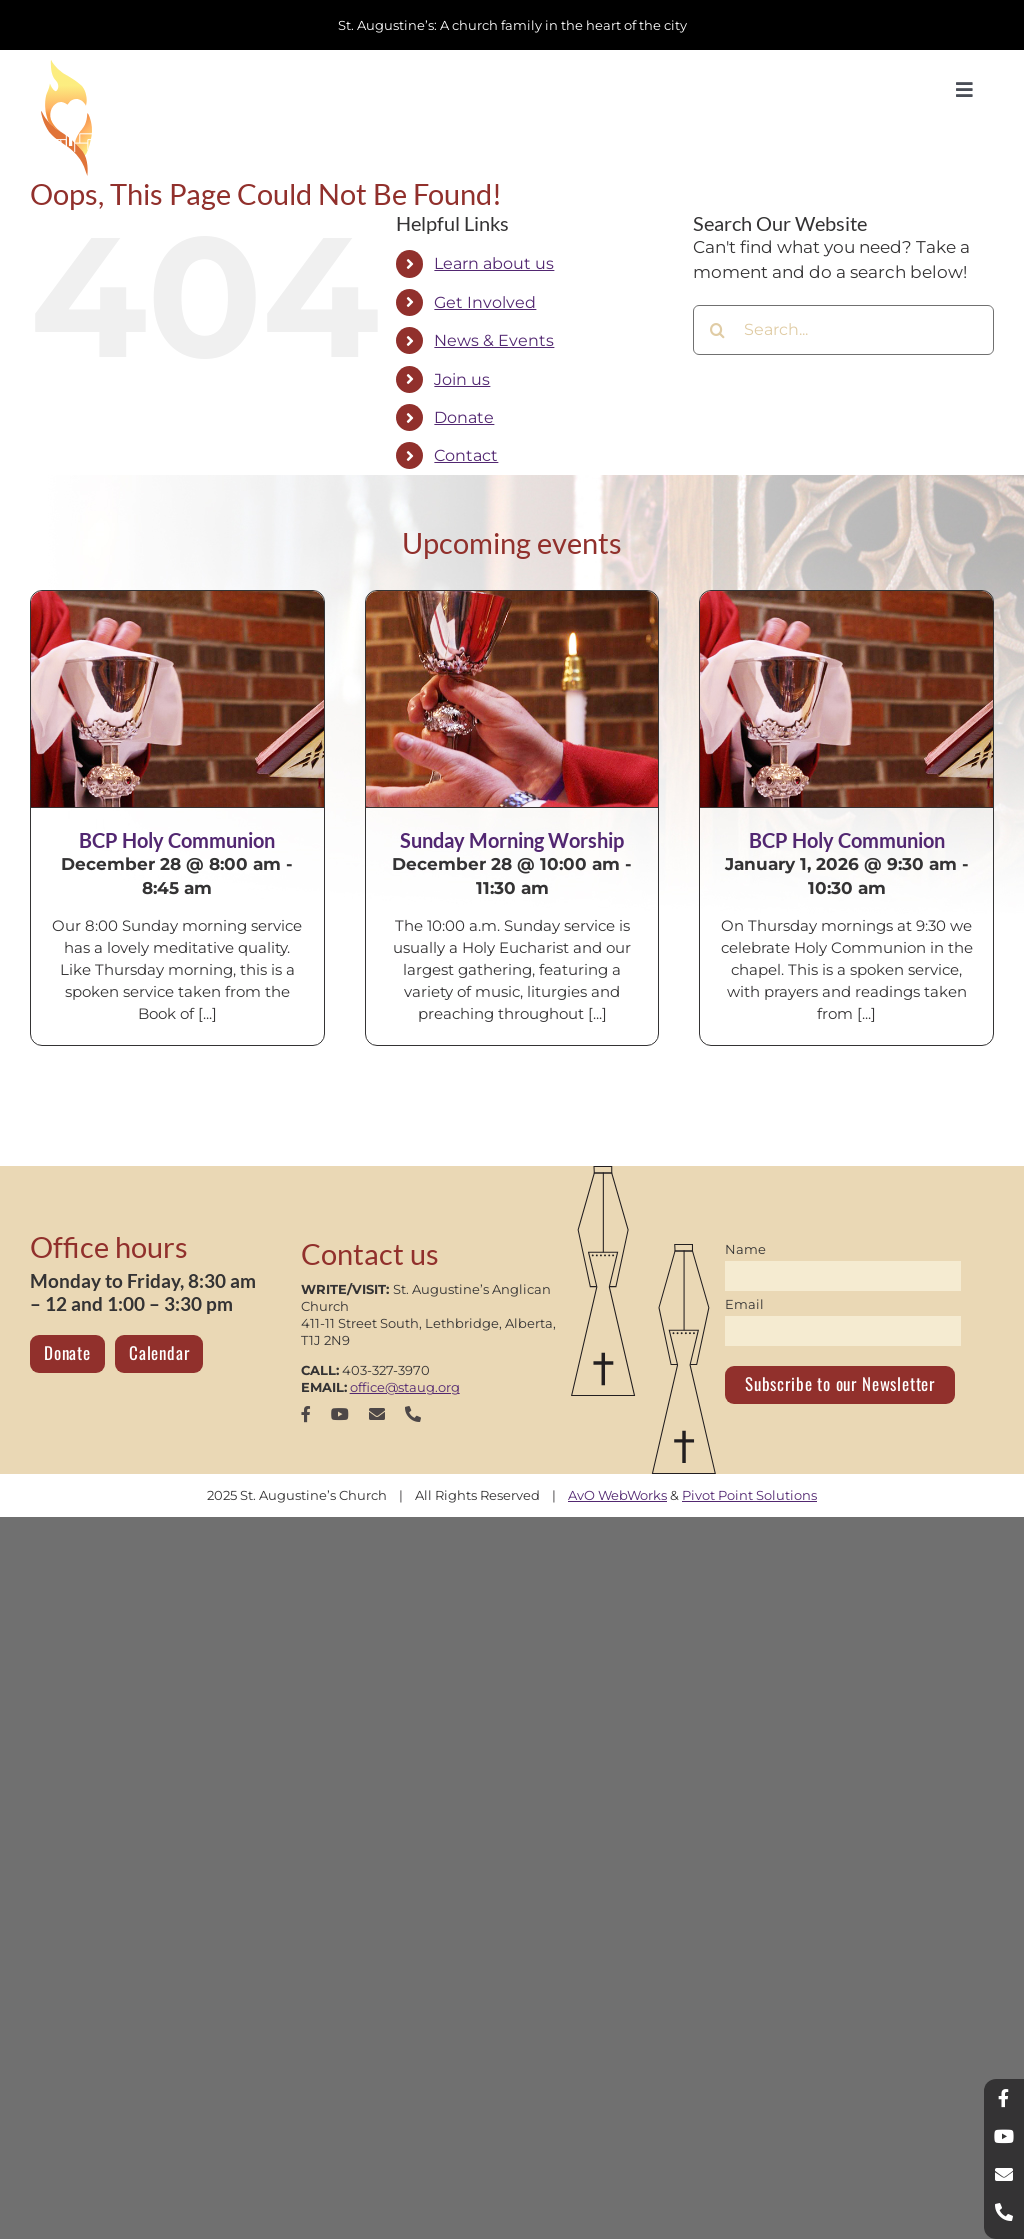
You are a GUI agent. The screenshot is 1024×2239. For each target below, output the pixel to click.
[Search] (718, 330)
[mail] (377, 1414)
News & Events (494, 340)
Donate (464, 417)
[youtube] (340, 1414)
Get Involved (485, 302)
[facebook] (306, 1414)
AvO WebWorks (617, 1495)
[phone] (413, 1414)
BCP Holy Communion (177, 840)
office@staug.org (405, 1387)
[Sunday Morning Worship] (512, 699)
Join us (462, 379)
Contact (466, 455)
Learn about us (494, 263)
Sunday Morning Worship (512, 840)
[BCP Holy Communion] (177, 699)
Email (744, 1304)
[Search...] (843, 330)
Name (745, 1249)
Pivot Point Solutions (749, 1495)
